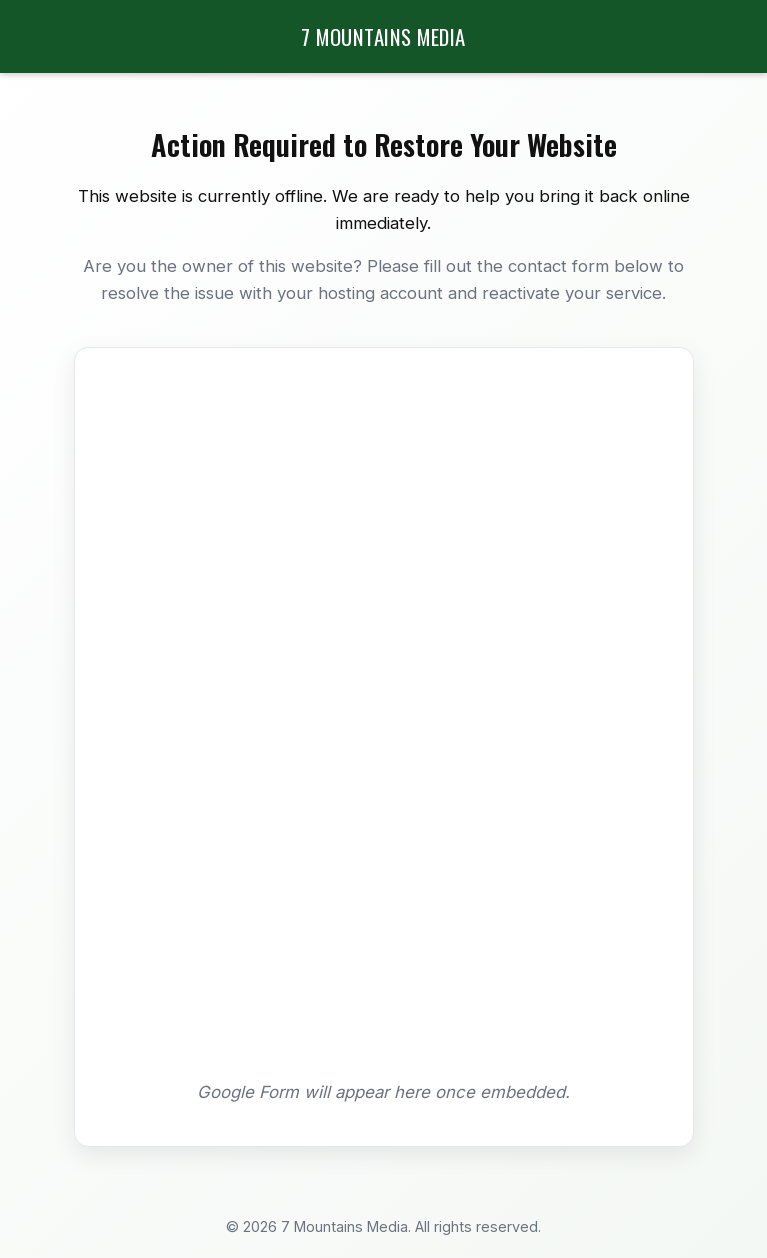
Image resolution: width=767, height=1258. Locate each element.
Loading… (384, 722)
